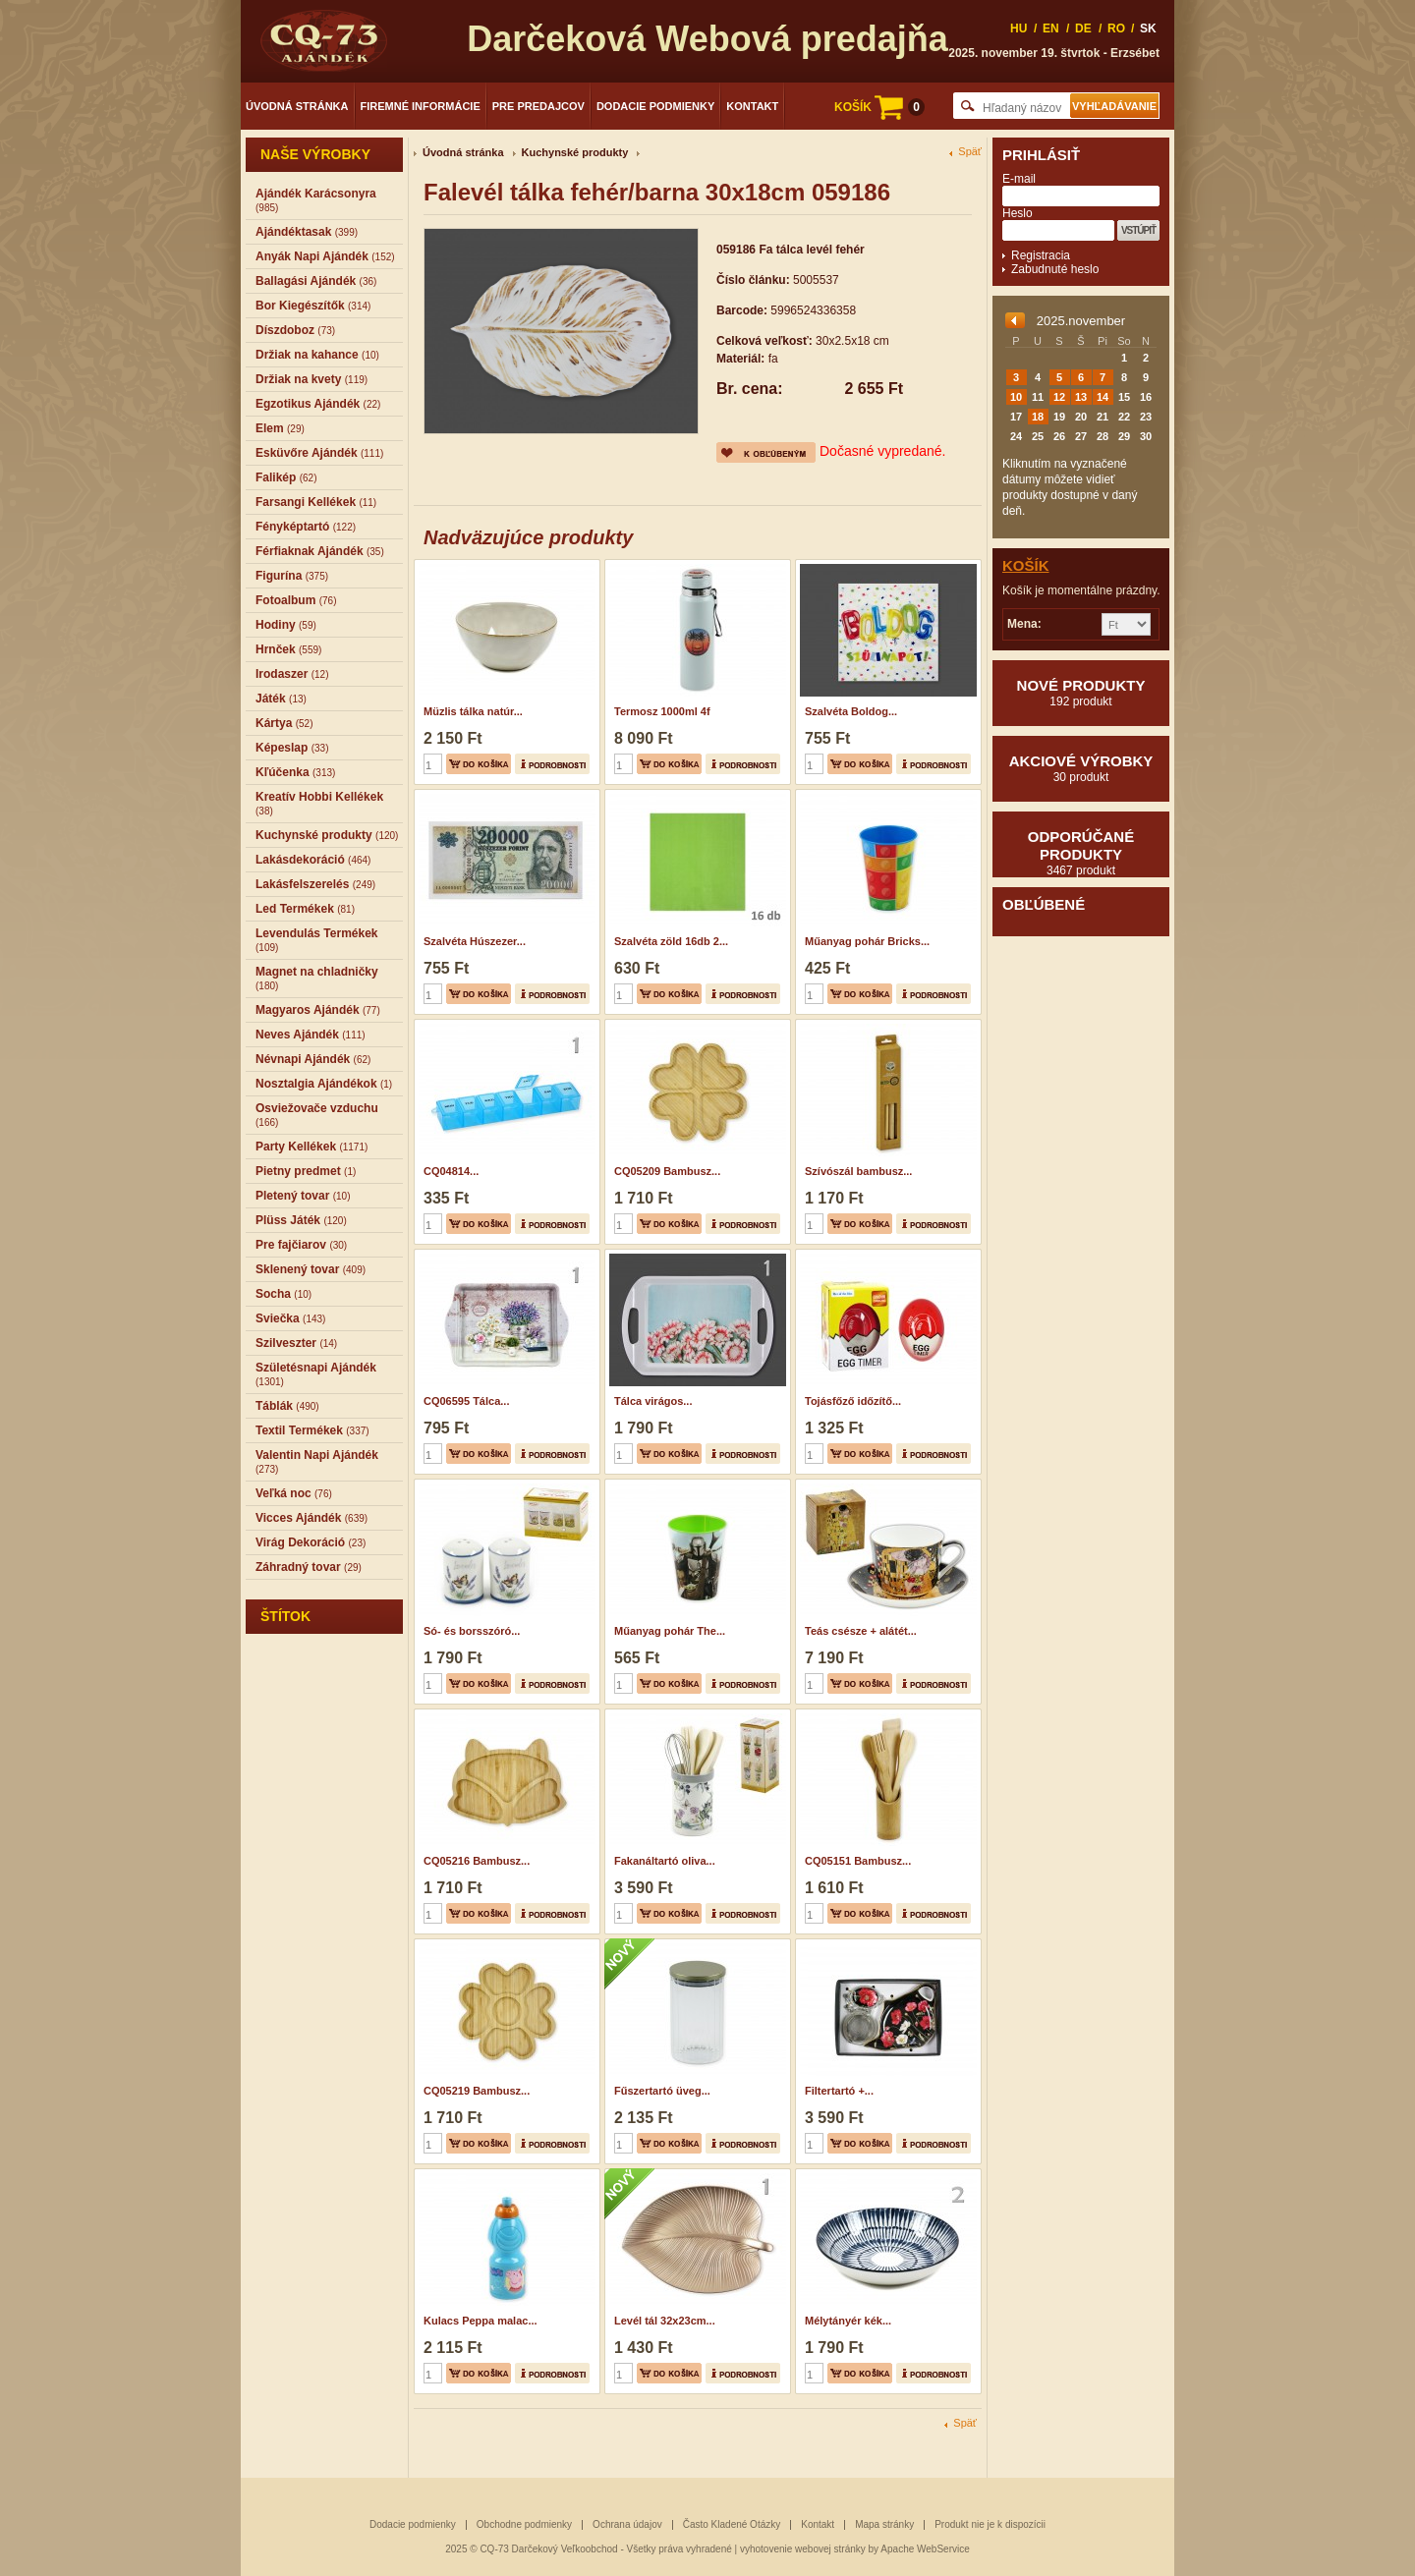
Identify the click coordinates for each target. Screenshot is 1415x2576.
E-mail (1019, 179)
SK (1148, 28)
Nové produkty (1080, 692)
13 (1081, 397)
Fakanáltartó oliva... (664, 1861)
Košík (1025, 565)
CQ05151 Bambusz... (858, 1861)
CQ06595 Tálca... (466, 1401)
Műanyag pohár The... (669, 1631)
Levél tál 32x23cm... (664, 2320)
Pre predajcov (538, 106)
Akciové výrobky (1080, 768)
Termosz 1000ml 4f (662, 711)
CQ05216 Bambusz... (477, 1861)
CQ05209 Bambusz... (667, 1171)
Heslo (1017, 213)
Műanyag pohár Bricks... (867, 941)
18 (1038, 416)
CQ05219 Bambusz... (477, 2091)
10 (1016, 397)
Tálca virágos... (653, 1401)
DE (1083, 28)
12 (1059, 397)
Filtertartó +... (839, 2091)
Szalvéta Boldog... (851, 711)
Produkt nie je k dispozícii (990, 2524)
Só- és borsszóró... (472, 1631)
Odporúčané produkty (1080, 852)
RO (1116, 28)
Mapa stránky (884, 2524)
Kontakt (752, 106)
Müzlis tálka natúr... (473, 711)
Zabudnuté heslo (1055, 269)
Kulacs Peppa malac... (481, 2320)
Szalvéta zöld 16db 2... (671, 941)
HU (1018, 28)
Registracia (1040, 255)
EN (1051, 28)
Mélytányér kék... (848, 2320)
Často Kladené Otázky (732, 2524)
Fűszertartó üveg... (662, 2091)
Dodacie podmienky (655, 106)
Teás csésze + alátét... (861, 1631)
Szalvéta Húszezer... (475, 941)
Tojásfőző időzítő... (853, 1401)
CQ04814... (451, 1171)
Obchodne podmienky (524, 2524)
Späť (970, 151)
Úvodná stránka (297, 106)
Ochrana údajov (627, 2524)
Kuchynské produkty (575, 152)
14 (1102, 397)
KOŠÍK (879, 107)
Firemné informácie (421, 106)
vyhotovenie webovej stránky (803, 2549)
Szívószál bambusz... (858, 1171)
